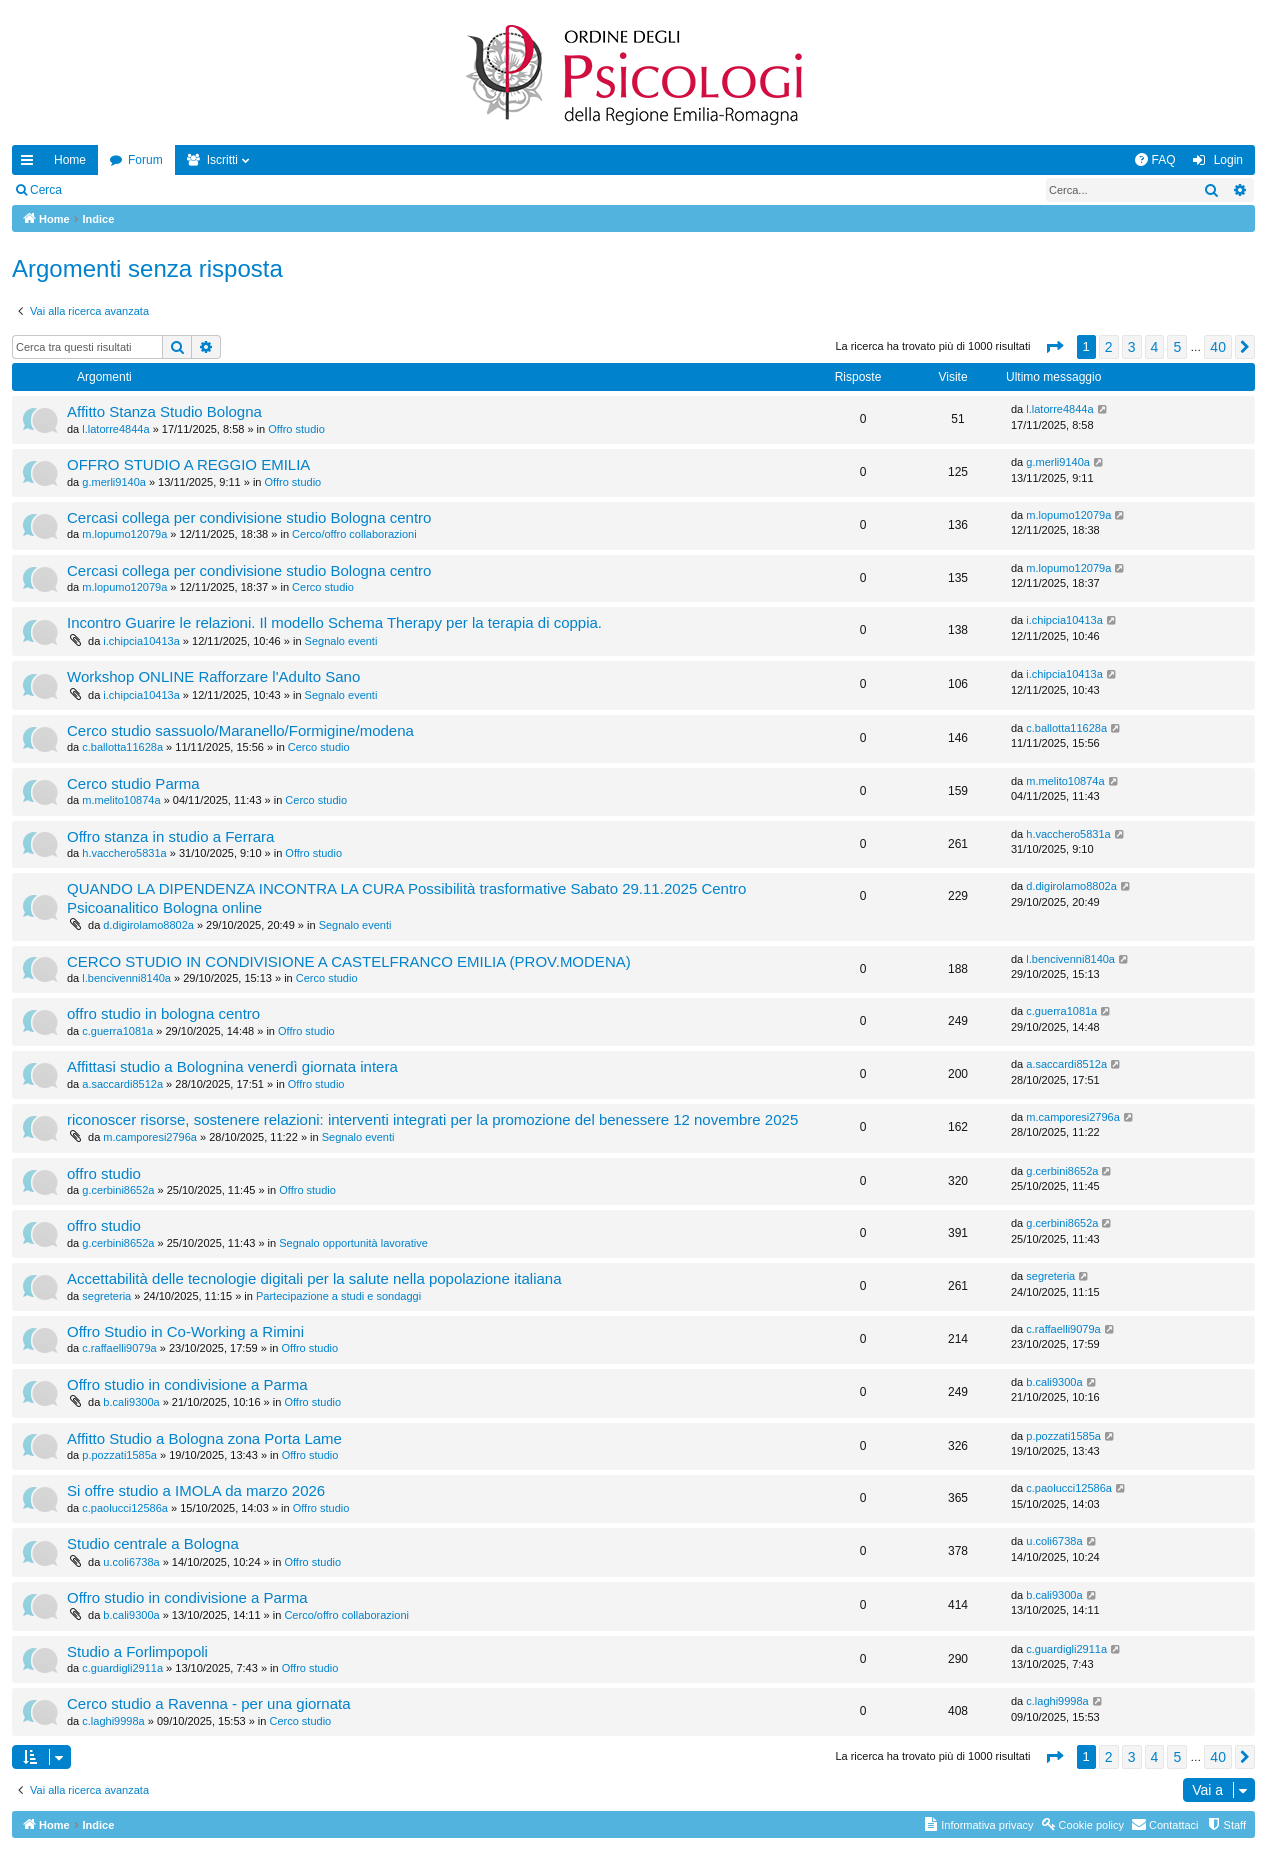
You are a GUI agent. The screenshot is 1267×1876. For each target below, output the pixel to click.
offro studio (104, 1173)
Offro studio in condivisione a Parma (187, 1384)
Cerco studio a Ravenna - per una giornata (209, 1703)
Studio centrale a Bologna (153, 1543)
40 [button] (1218, 347)
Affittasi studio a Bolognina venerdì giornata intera (232, 1066)
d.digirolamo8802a (148, 925)
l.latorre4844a (115, 429)
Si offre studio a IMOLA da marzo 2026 (196, 1490)
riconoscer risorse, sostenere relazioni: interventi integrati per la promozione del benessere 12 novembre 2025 (432, 1119)
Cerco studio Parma (133, 783)
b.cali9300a (131, 1402)
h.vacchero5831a (124, 853)
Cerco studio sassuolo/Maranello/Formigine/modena (240, 730)
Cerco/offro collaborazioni (354, 534)
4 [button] (1155, 347)
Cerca (46, 190)
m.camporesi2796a (150, 1137)
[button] (1054, 347)
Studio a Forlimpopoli (137, 1651)
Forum (145, 160)
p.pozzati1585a (119, 1455)
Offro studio (296, 429)
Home (70, 160)
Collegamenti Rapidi (31, 164)
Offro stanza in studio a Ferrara (170, 836)
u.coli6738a (131, 1562)
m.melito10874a (121, 800)
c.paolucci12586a (125, 1508)
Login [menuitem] (1228, 160)
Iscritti (222, 160)
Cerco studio (323, 587)
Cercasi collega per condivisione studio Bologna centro (249, 517)
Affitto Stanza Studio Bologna (164, 411)
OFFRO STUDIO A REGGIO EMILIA (188, 464)
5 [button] (1177, 347)
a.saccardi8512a (122, 1084)
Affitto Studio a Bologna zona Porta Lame (204, 1438)
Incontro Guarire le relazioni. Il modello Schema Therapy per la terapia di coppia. (334, 622)
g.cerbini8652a (118, 1190)
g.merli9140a (114, 482)
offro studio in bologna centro (163, 1013)
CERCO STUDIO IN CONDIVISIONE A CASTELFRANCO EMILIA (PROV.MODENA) (349, 961)
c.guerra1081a (117, 1031)
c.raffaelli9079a (119, 1348)
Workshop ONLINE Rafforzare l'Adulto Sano (213, 676)
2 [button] (1109, 347)
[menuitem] (1155, 160)
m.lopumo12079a (124, 534)
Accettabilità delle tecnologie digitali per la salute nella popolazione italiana (314, 1278)
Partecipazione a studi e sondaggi (338, 1296)
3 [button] (1132, 347)
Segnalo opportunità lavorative (353, 1243)
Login (105, 190)
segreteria (106, 1296)
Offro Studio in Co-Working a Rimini (185, 1331)
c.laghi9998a (113, 1721)
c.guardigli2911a (122, 1668)
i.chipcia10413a (141, 641)
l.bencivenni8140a (126, 978)
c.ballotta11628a (122, 747)
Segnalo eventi (341, 641)
